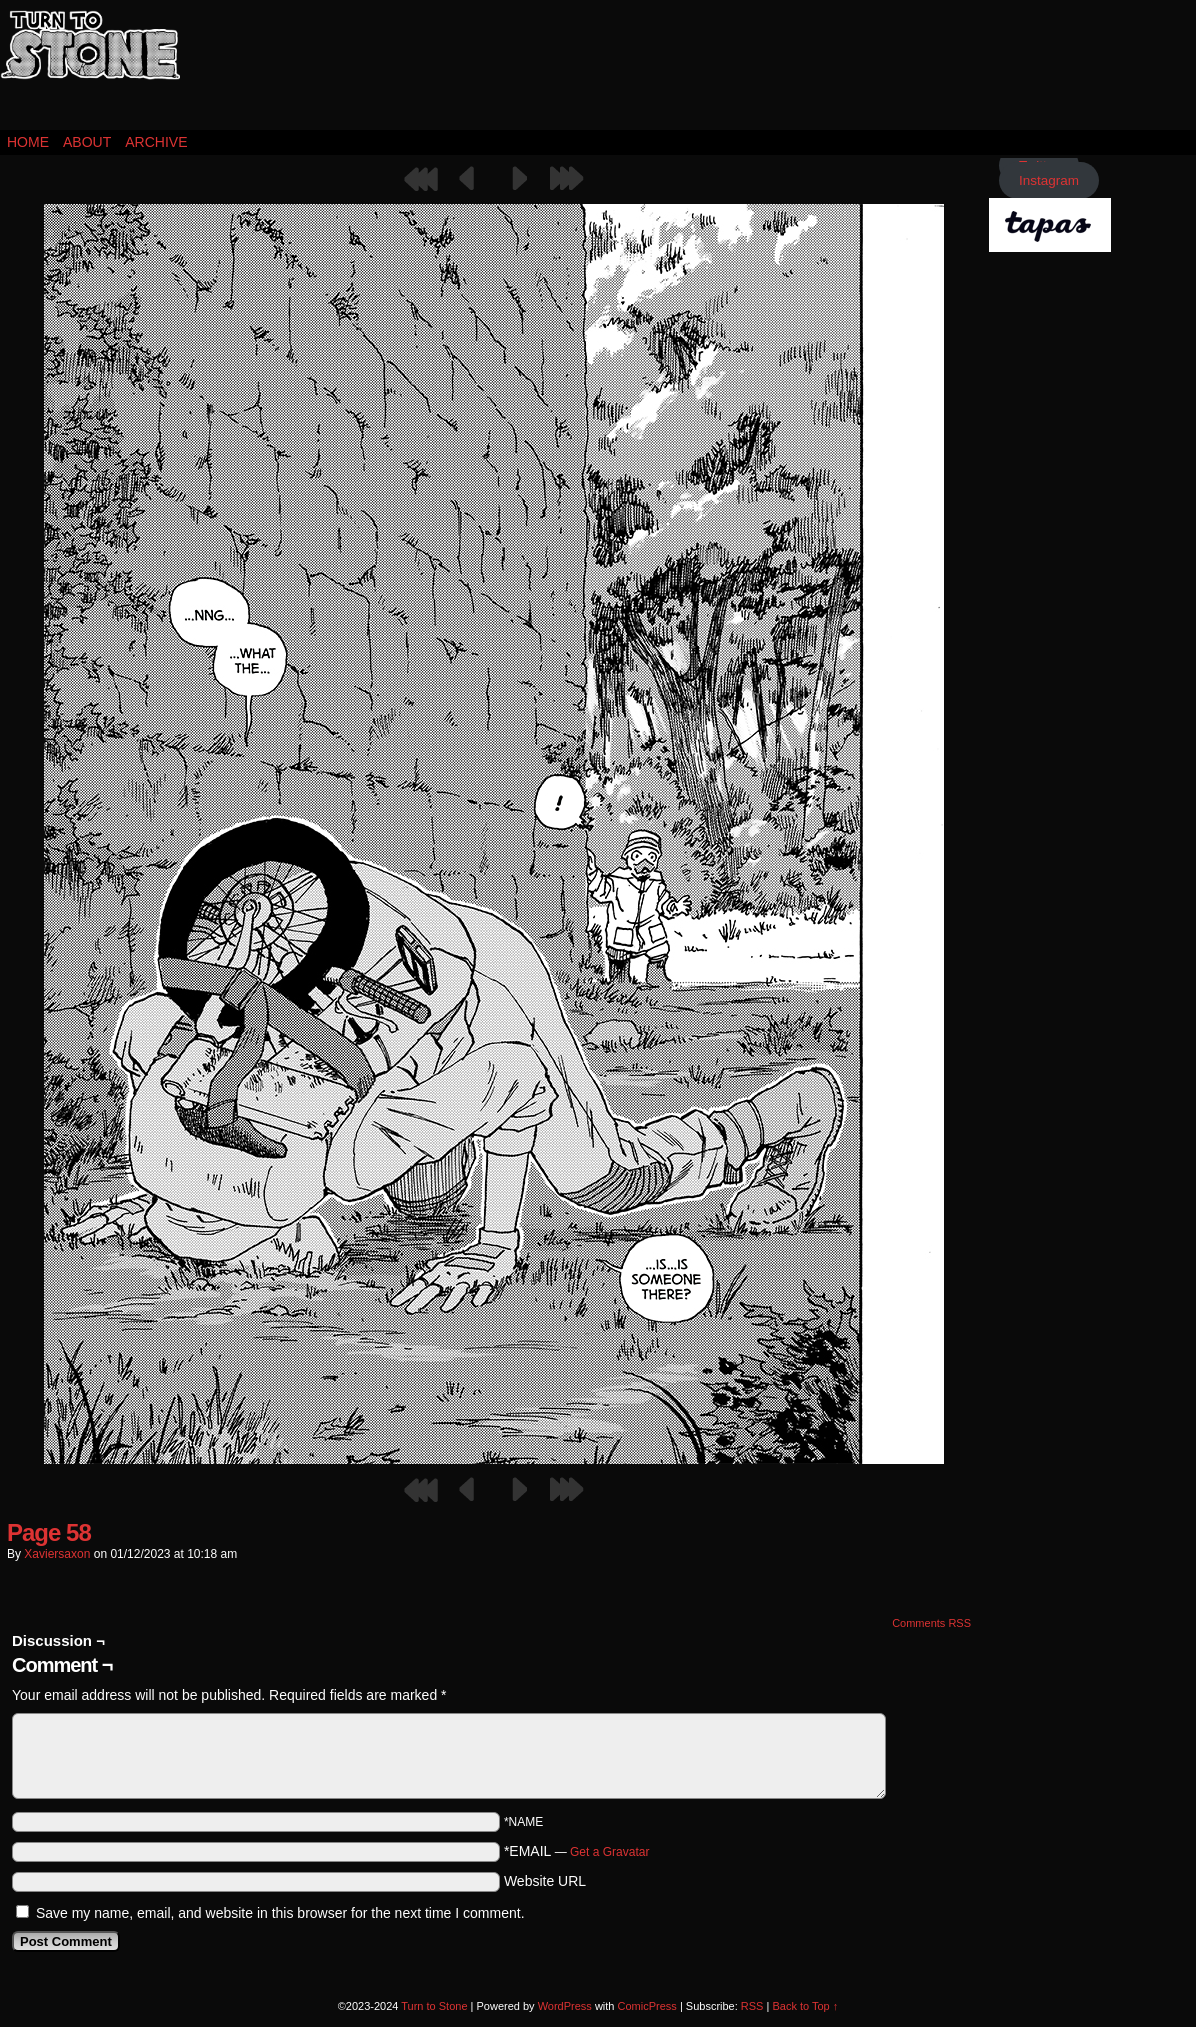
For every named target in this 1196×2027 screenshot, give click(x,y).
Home (28, 142)
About (87, 142)
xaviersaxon (57, 1554)
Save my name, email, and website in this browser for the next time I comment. (280, 1913)
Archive (156, 142)
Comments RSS (931, 1623)
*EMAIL (577, 1851)
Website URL (545, 1881)
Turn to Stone (90, 70)
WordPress (565, 2006)
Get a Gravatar (609, 1852)
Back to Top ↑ (805, 2006)
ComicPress (647, 2006)
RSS (752, 2006)
